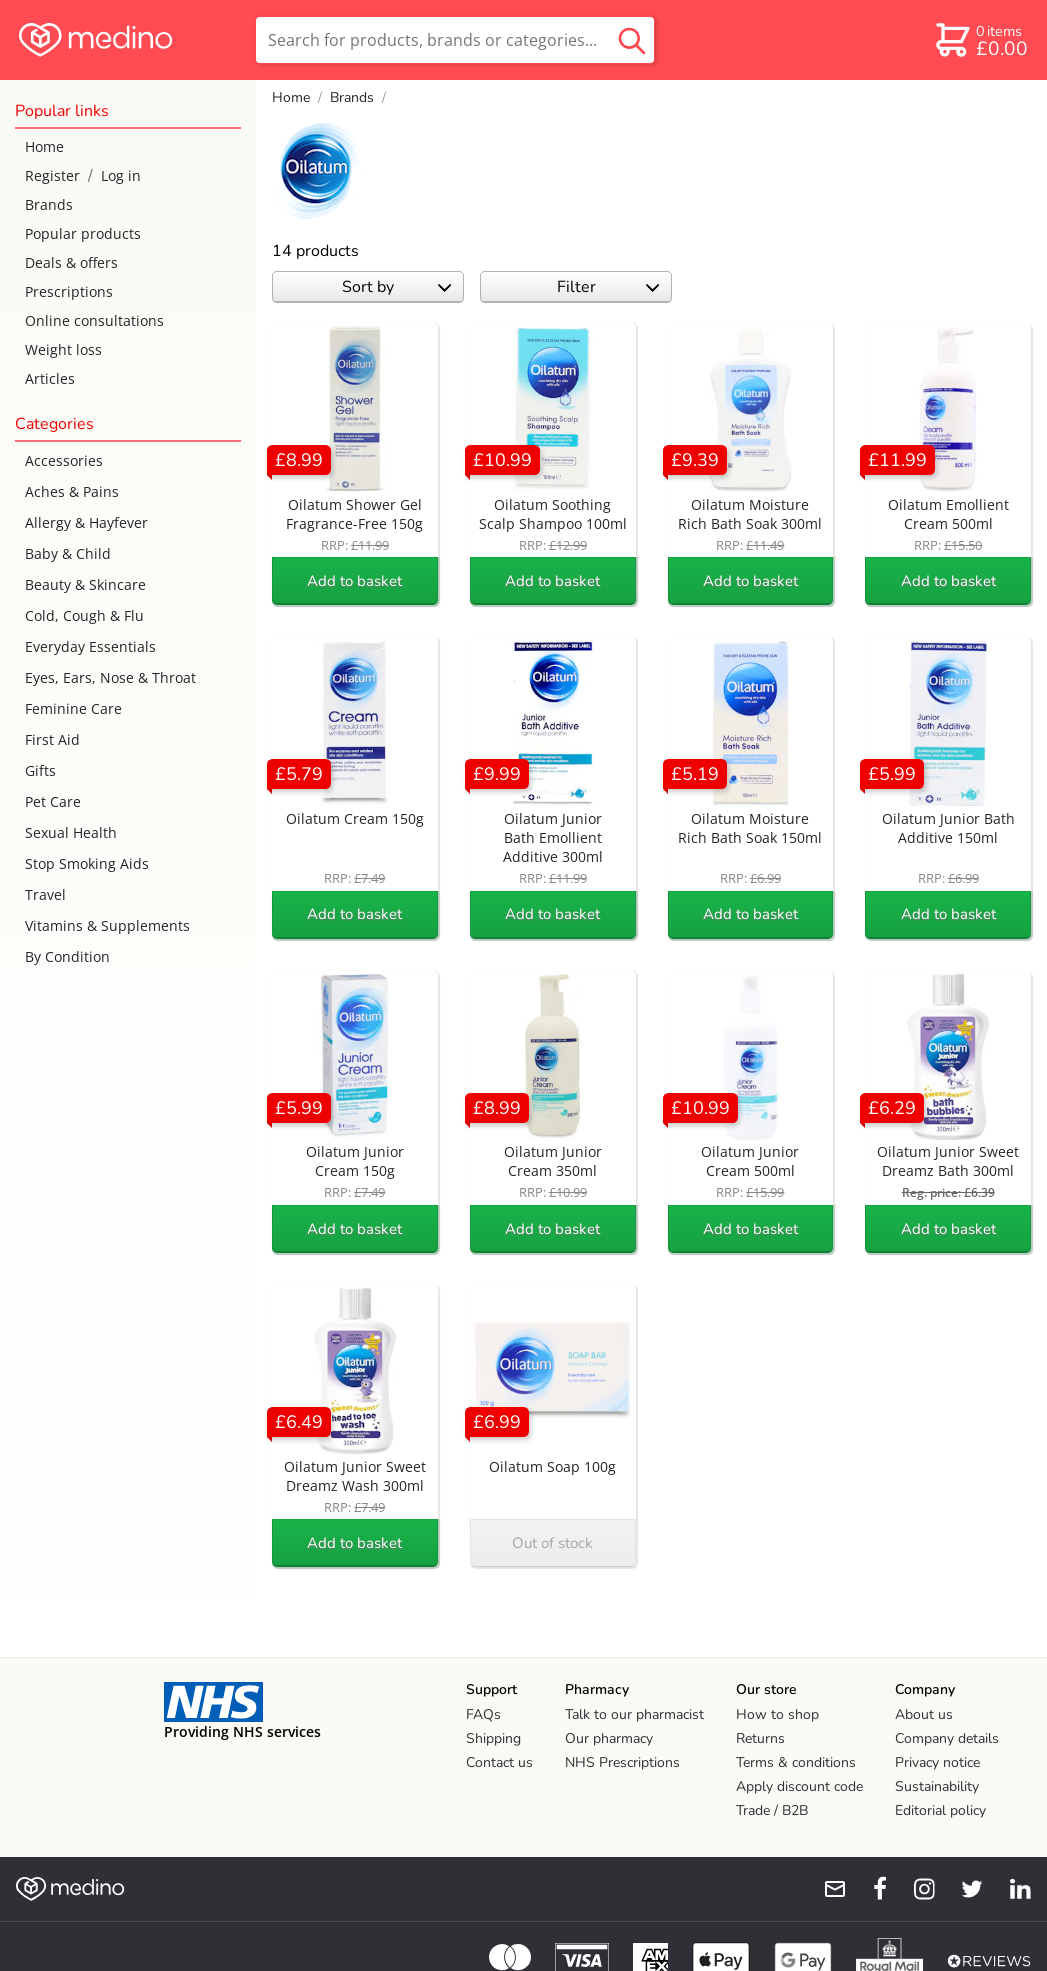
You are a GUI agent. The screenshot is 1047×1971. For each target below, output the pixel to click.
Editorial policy (940, 1810)
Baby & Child (68, 553)
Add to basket (354, 581)
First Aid (52, 739)
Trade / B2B (772, 1810)
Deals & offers (71, 262)
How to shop (777, 1714)
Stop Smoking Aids (87, 863)
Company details (947, 1738)
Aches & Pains (72, 491)
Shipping (493, 1738)
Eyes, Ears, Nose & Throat (110, 677)
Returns (760, 1738)
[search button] (632, 40)
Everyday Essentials (90, 646)
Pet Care (53, 801)
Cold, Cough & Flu (84, 615)
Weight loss (63, 349)
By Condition (67, 956)
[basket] (980, 40)
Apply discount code (799, 1786)
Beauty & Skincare (85, 584)
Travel (45, 894)
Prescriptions (69, 291)
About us (924, 1714)
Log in (121, 175)
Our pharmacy (609, 1738)
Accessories (64, 460)
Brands (49, 204)
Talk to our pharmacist (634, 1714)
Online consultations (94, 320)
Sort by (396, 287)
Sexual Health (71, 832)
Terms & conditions (796, 1762)
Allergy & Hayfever (86, 522)
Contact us (499, 1762)
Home (44, 146)
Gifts (40, 770)
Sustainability (937, 1786)
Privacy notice (937, 1762)
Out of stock (552, 1543)
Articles (50, 378)
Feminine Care (73, 708)
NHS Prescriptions (622, 1762)
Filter (608, 287)
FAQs (483, 1714)
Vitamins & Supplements (107, 925)
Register (52, 175)
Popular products (83, 233)
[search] (455, 40)
